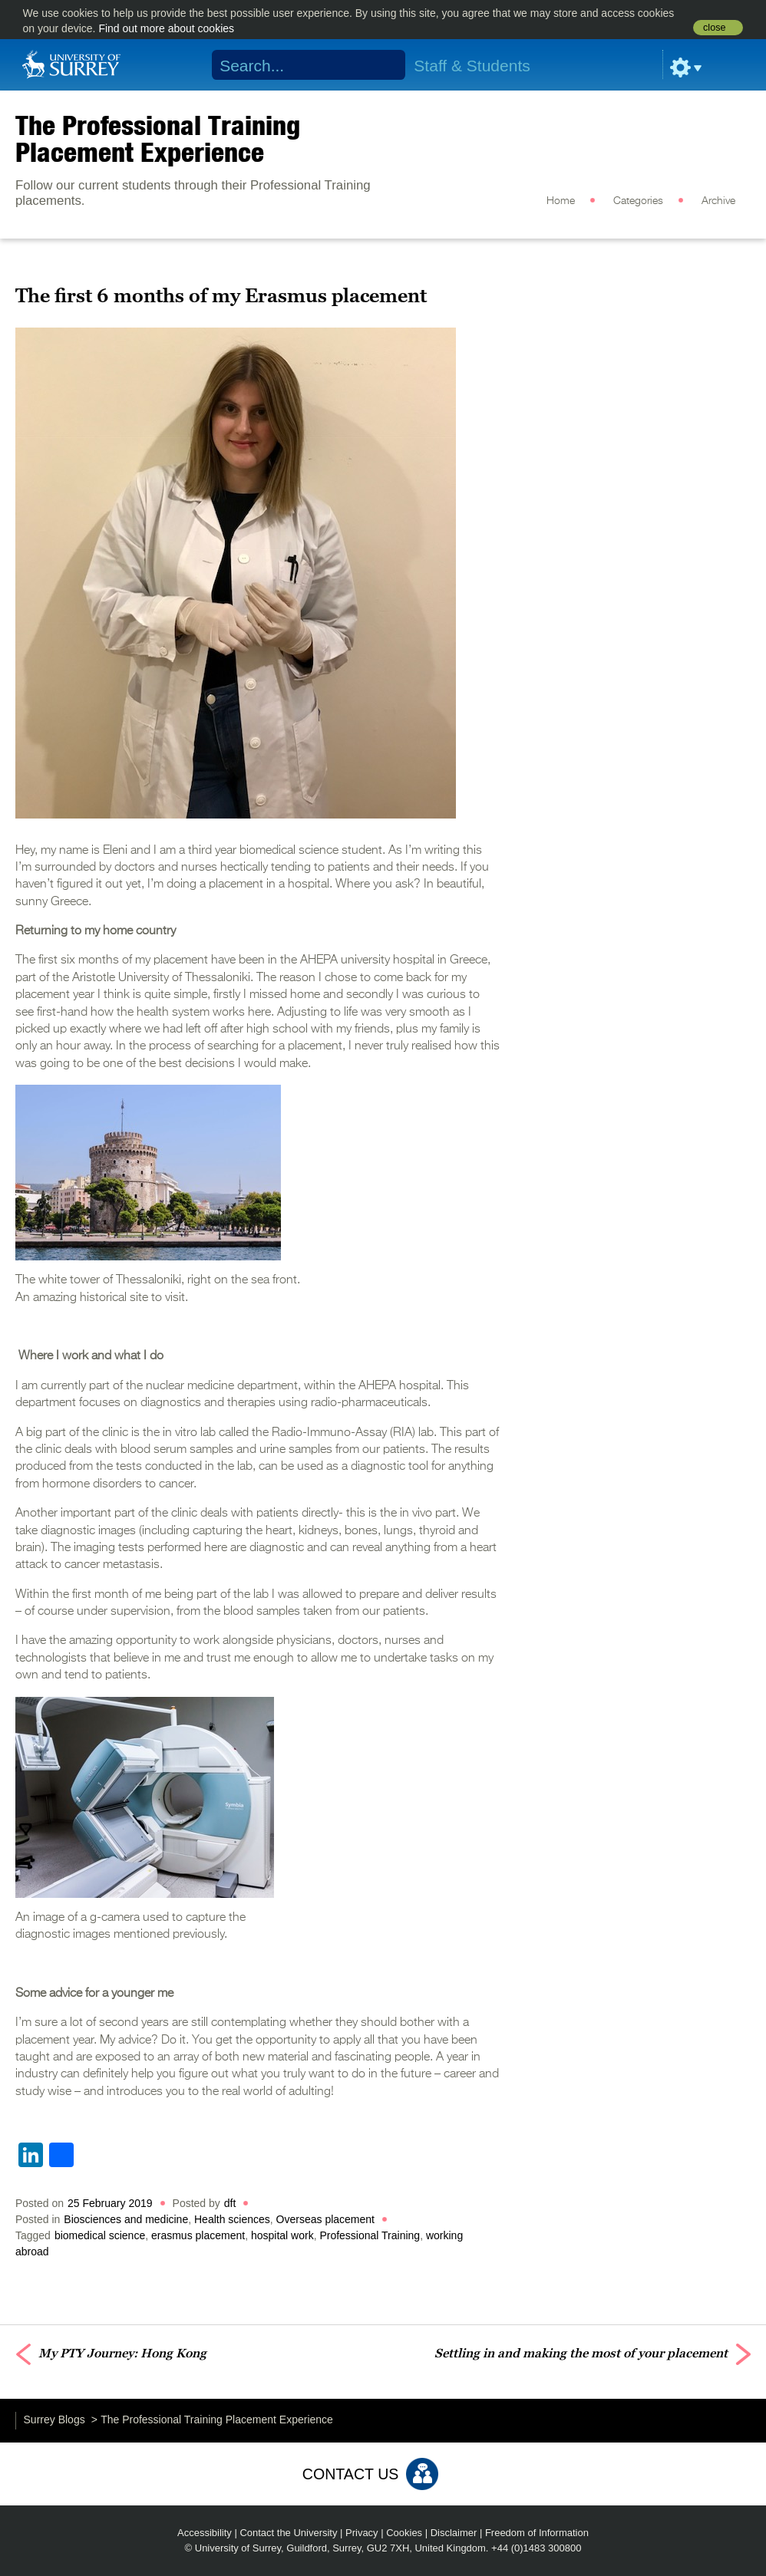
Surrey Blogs (54, 2419)
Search (383, 65)
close (714, 27)
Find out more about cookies (166, 28)
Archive (718, 201)
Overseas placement (325, 2219)
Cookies (404, 2532)
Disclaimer (454, 2532)
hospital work (282, 2235)
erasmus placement (198, 2235)
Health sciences (232, 2219)
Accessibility (204, 2532)
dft (230, 2203)
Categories (638, 201)
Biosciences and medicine (126, 2219)
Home (560, 201)
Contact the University (288, 2532)
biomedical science (99, 2235)
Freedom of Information (537, 2532)
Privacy (361, 2532)
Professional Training (369, 2235)
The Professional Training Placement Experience (157, 138)
